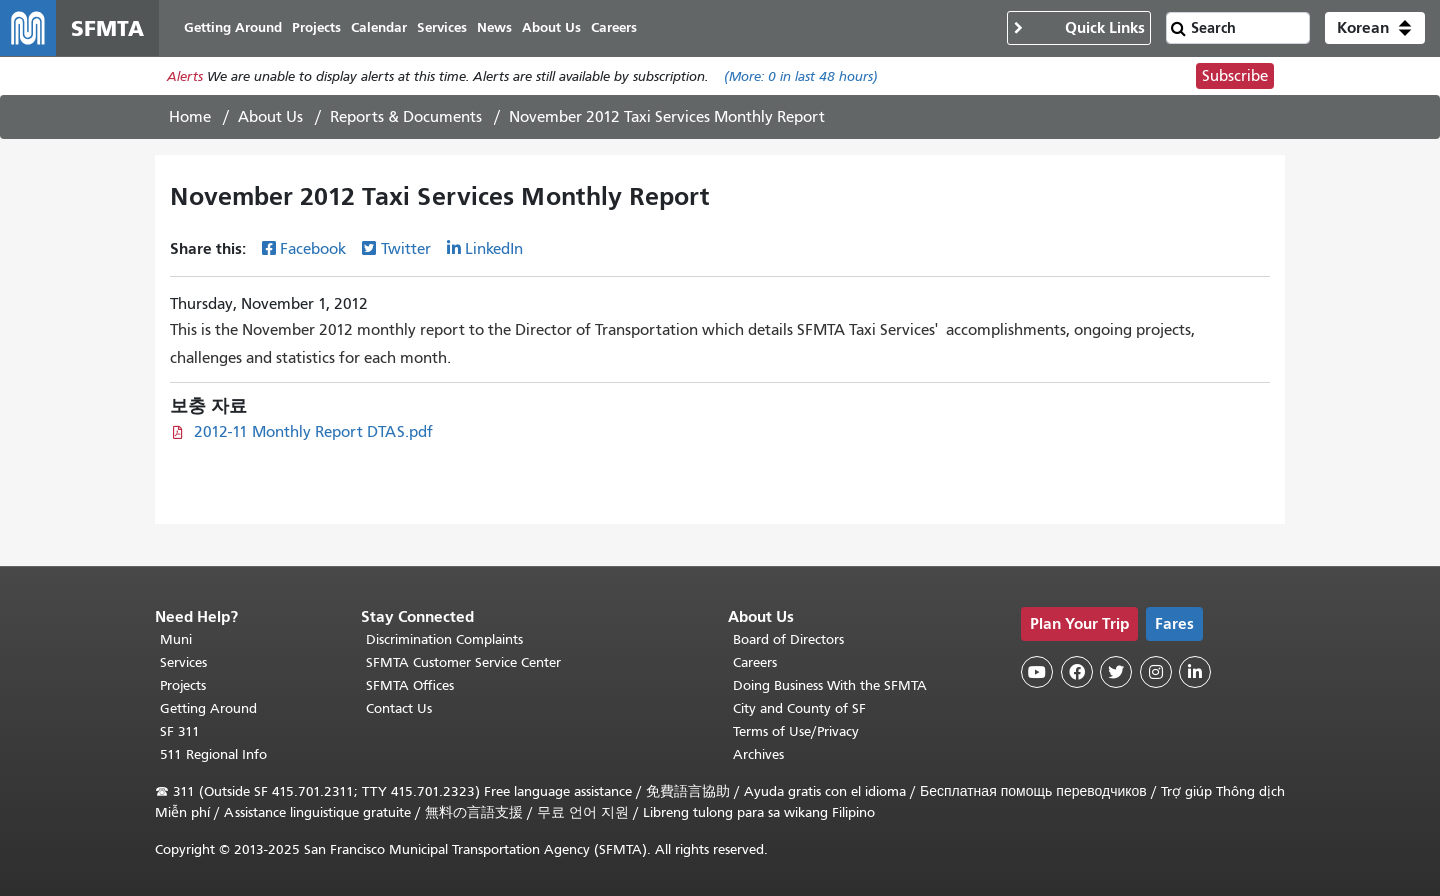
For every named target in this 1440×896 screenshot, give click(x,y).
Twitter (406, 249)
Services (183, 662)
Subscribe (1235, 76)
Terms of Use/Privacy (796, 731)
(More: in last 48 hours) (801, 76)
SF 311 (180, 731)
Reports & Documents (406, 117)
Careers (755, 662)
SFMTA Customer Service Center (463, 662)
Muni (176, 639)
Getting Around (208, 708)
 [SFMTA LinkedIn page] (1195, 672)
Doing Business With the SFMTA (830, 685)
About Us (270, 117)
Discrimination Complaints (444, 639)
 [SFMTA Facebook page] (1077, 672)
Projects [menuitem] (316, 27)
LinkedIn (494, 249)
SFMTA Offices (410, 685)
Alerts (185, 76)
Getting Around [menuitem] (233, 27)
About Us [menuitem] (551, 27)
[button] (1375, 28)
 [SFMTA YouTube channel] (1037, 672)
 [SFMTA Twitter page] (1116, 672)
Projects (183, 685)
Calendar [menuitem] (379, 27)
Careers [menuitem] (614, 27)
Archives (758, 754)
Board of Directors (788, 639)
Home (190, 117)
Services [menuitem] (442, 27)
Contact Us (399, 708)
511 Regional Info (213, 754)
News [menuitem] (494, 27)
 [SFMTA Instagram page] (1156, 672)
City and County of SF (799, 708)
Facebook (313, 249)
